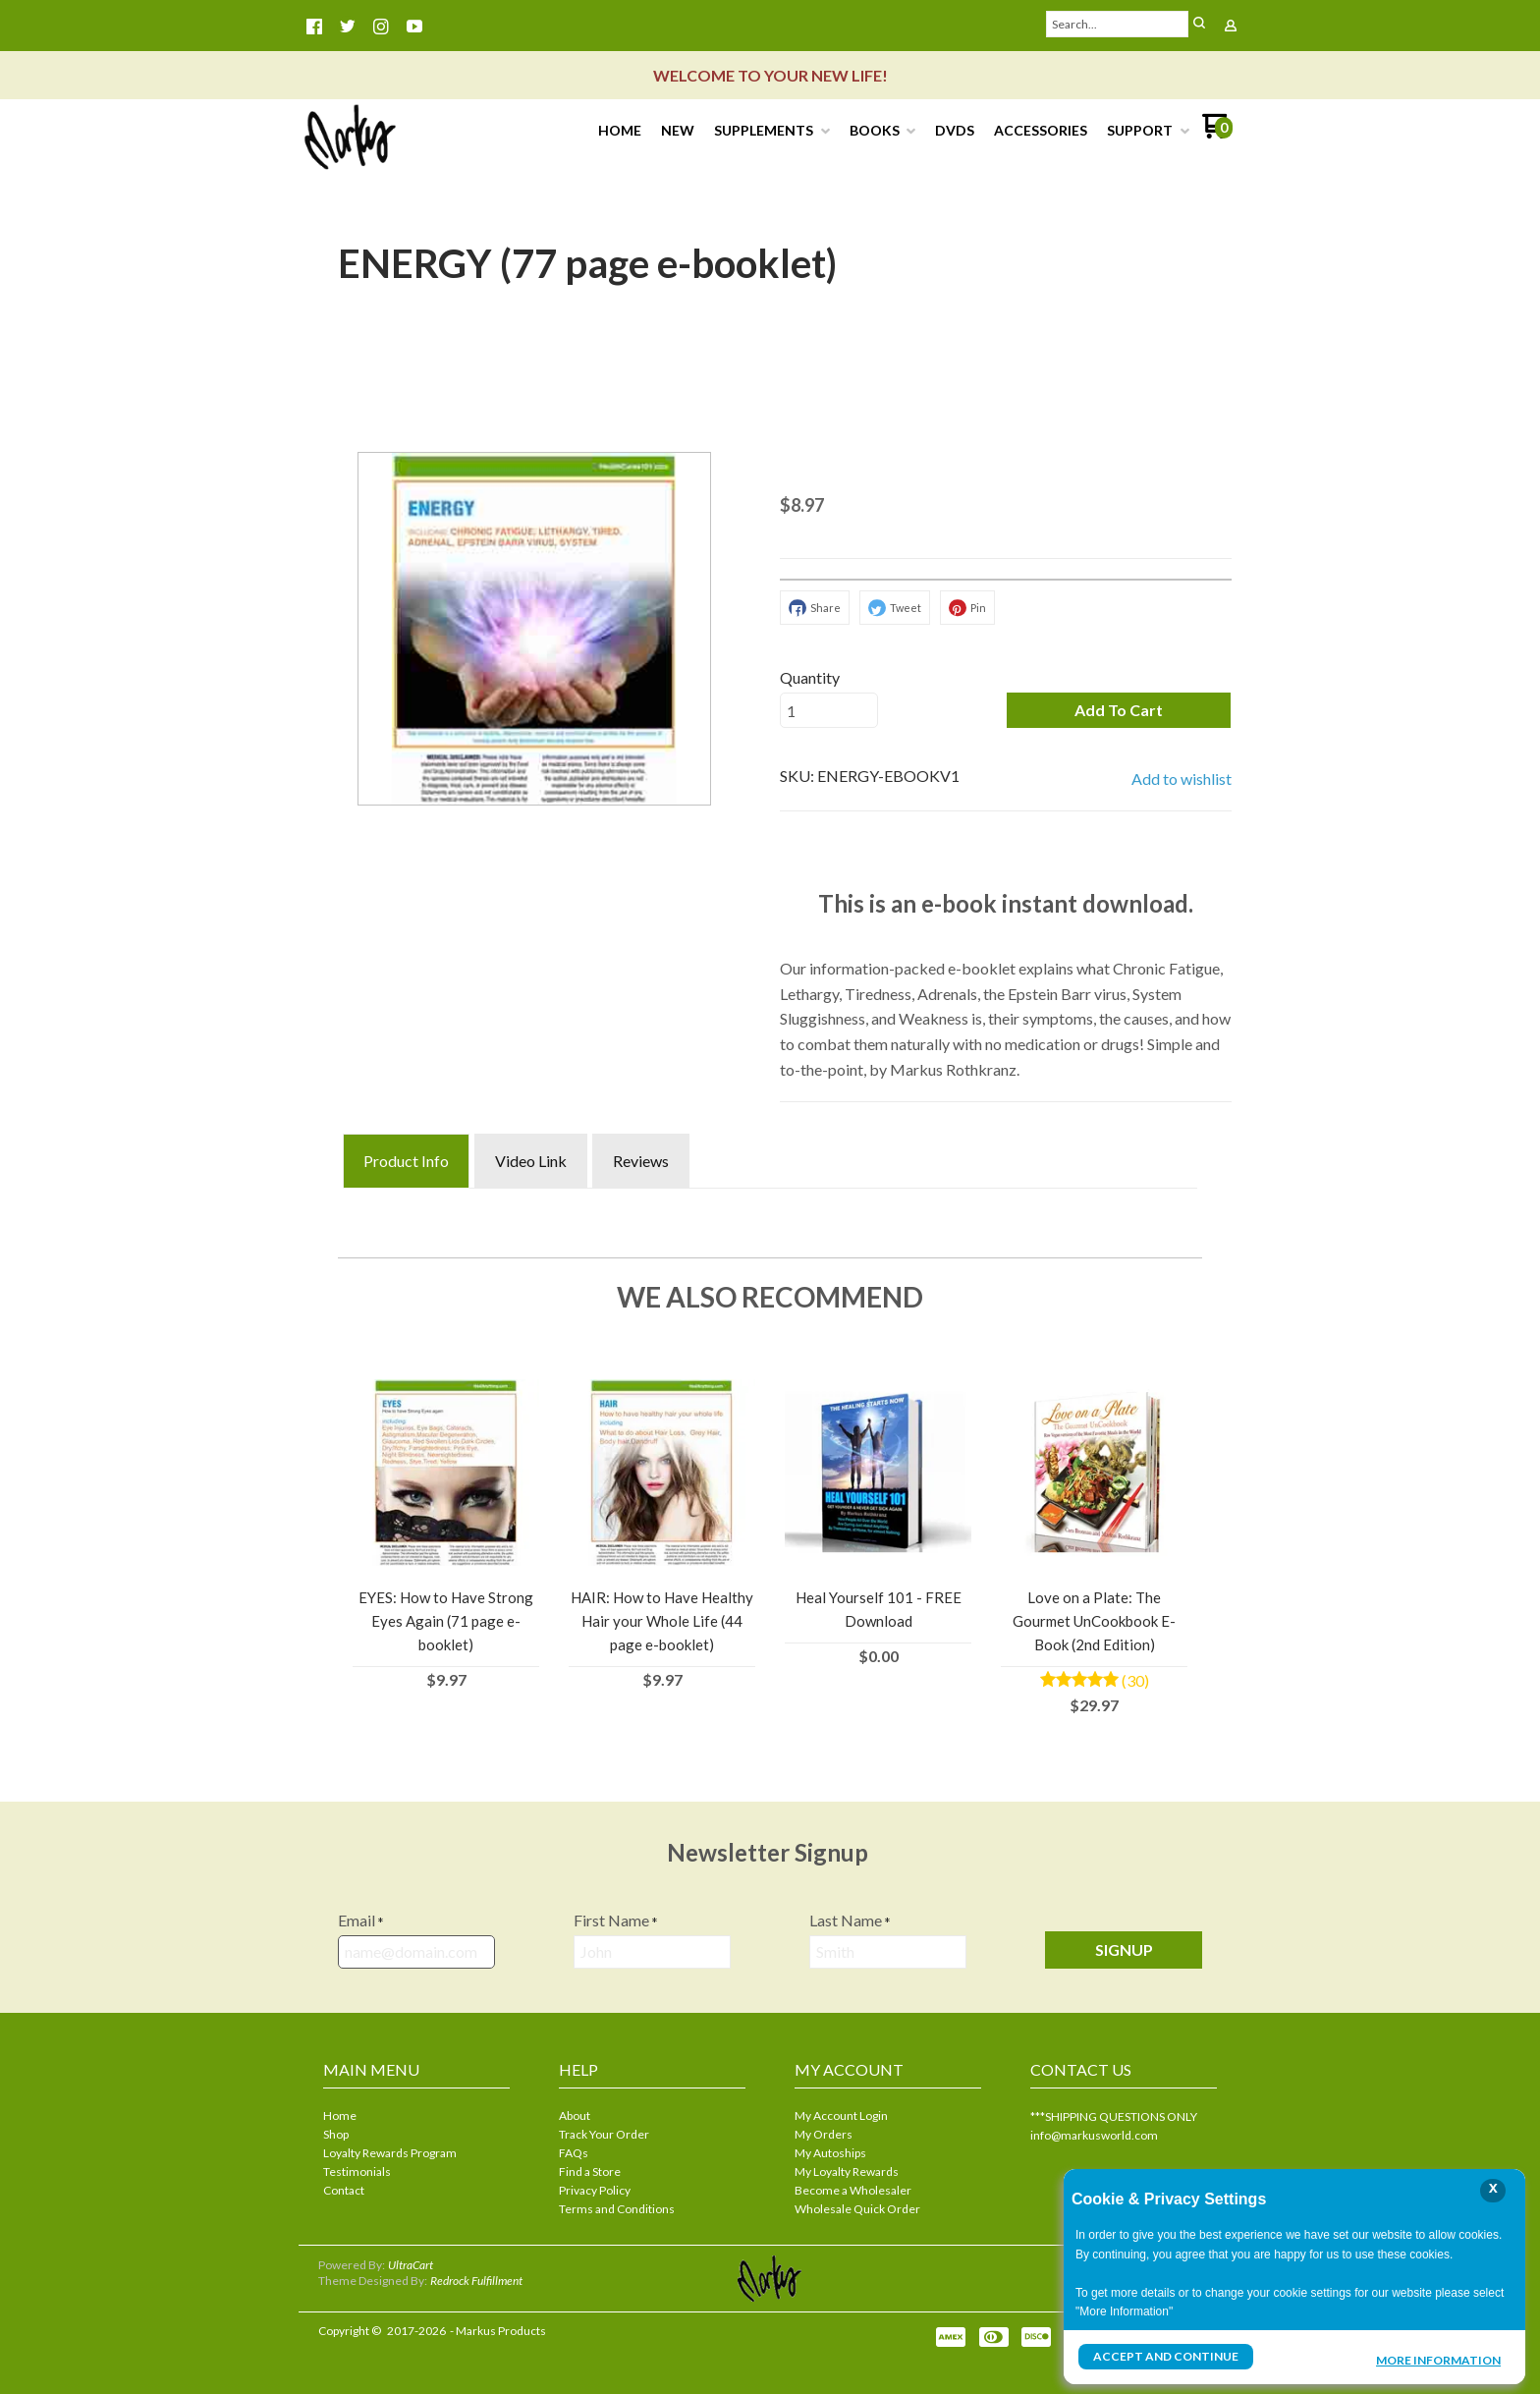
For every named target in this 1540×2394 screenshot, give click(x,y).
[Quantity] (829, 710)
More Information (1438, 2359)
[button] (1119, 710)
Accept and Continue (1165, 2356)
